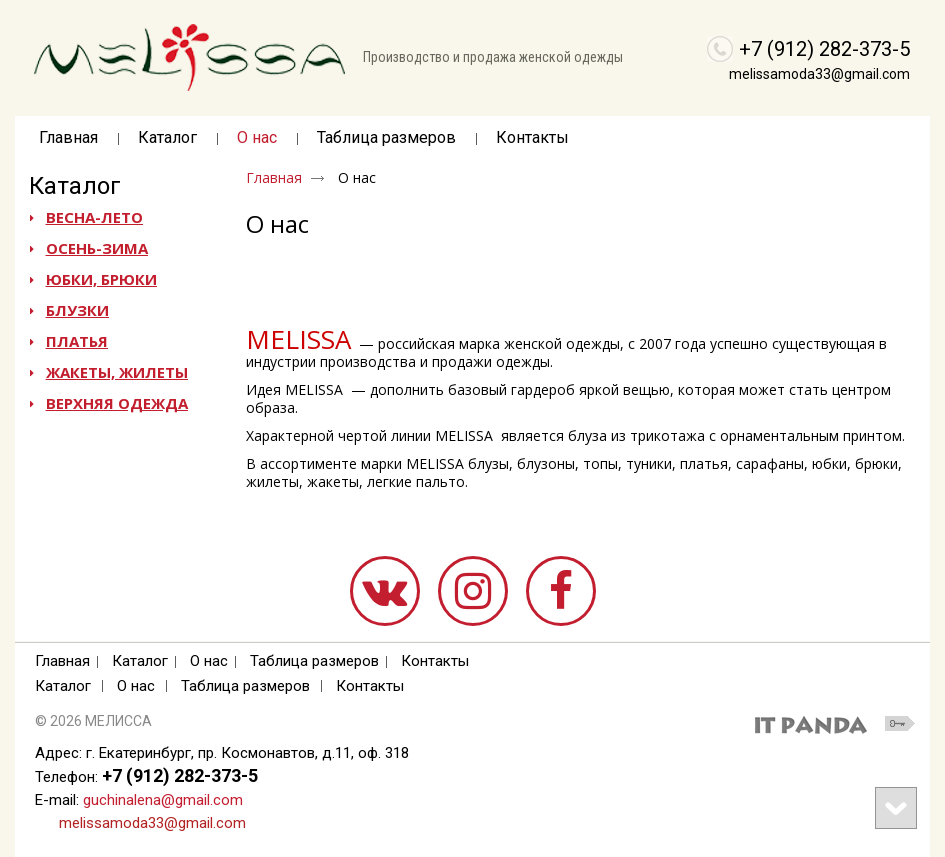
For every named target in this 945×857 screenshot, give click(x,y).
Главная (274, 177)
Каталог (75, 186)
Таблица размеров (314, 661)
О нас (136, 686)
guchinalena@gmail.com (163, 800)
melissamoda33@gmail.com (819, 74)
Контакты (435, 661)
